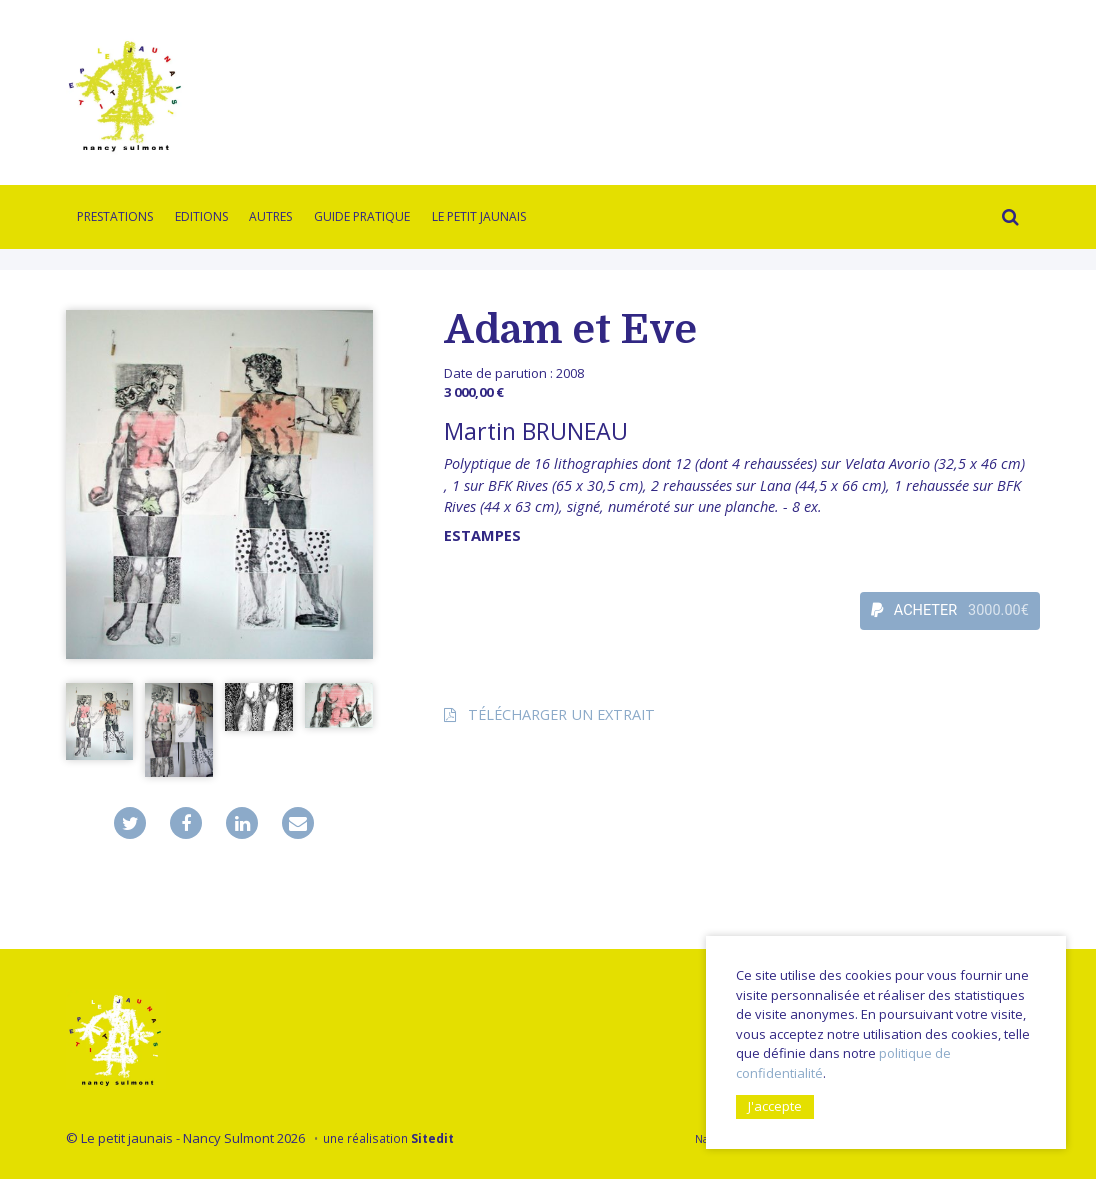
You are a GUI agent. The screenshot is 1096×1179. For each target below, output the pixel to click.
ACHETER (950, 611)
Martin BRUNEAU (536, 431)
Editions (201, 216)
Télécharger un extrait (561, 714)
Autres (270, 216)
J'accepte (775, 1106)
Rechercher (1006, 220)
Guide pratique (362, 216)
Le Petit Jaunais (479, 216)
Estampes (482, 535)
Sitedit (432, 1138)
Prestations (115, 216)
